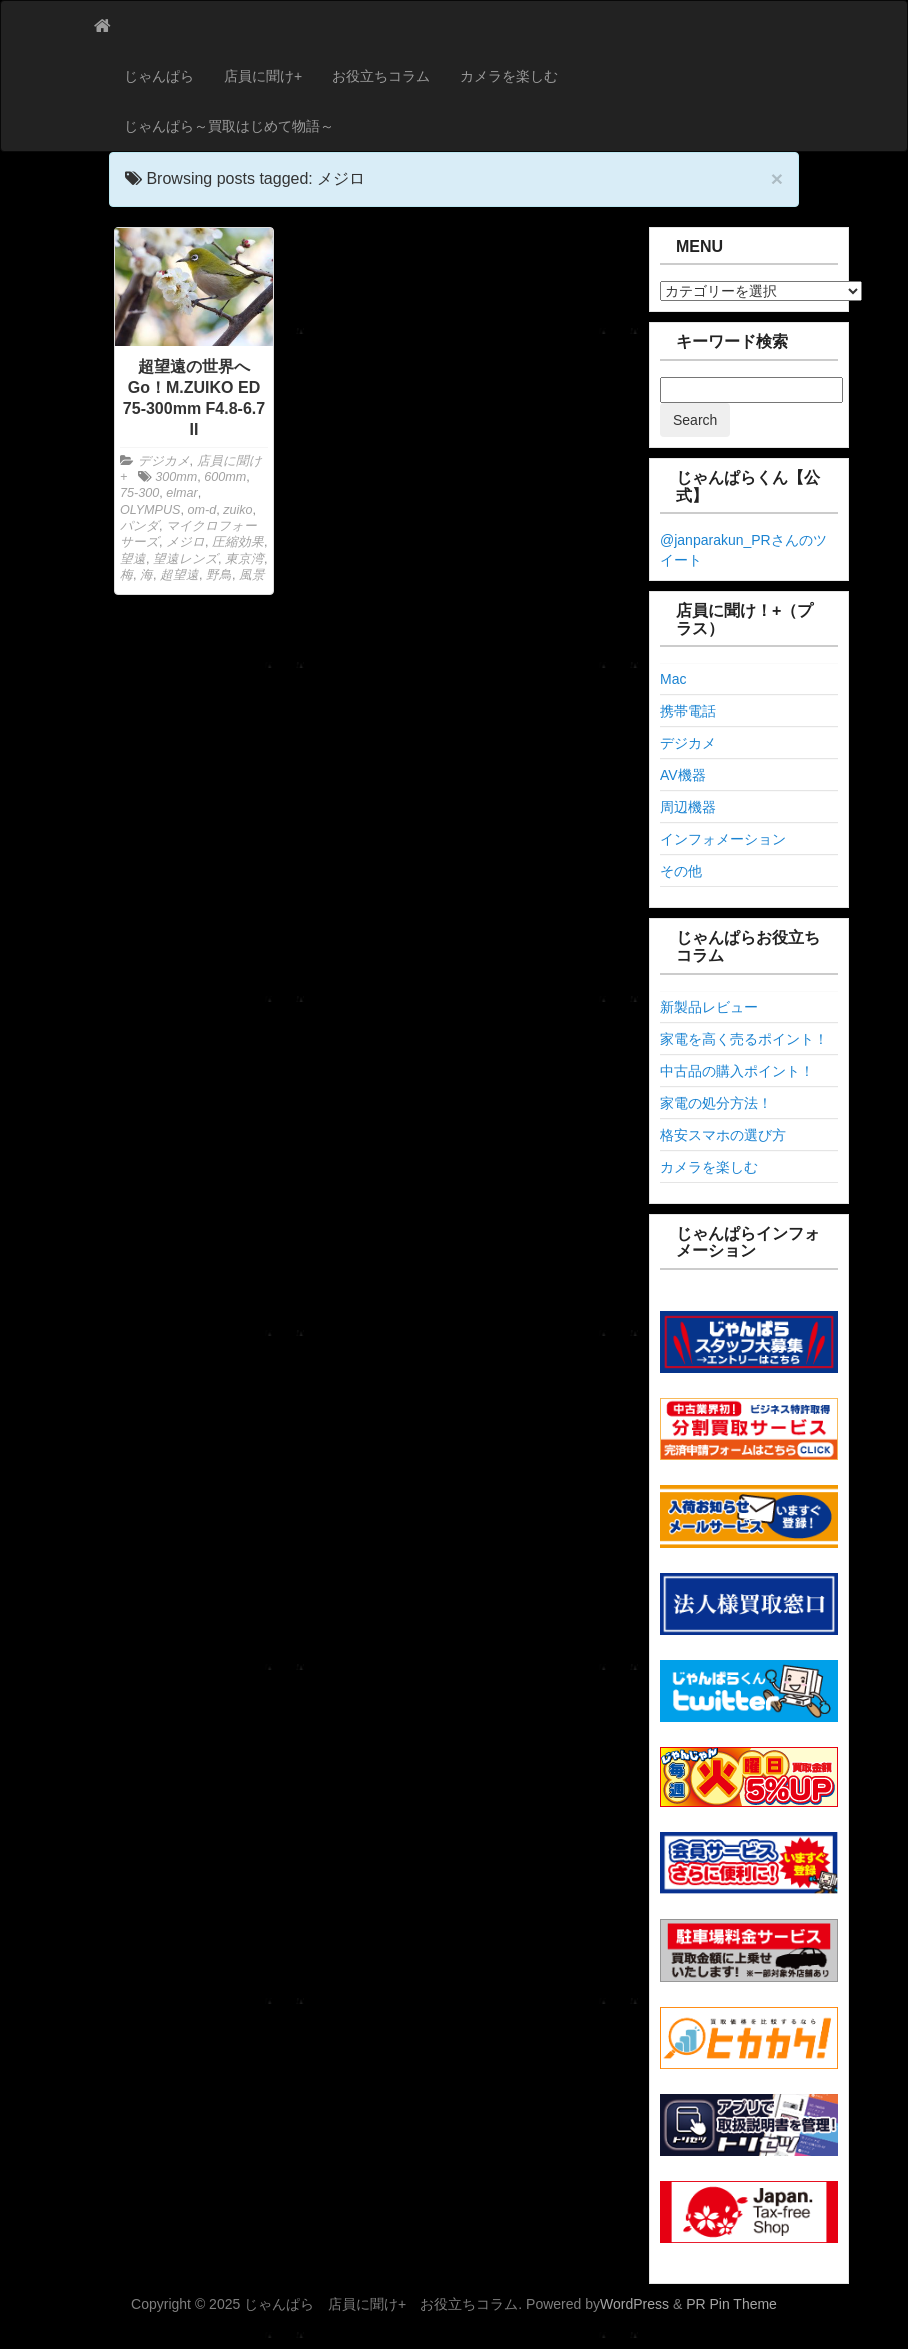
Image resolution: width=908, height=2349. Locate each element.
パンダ (139, 526)
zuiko (237, 510)
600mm (225, 477)
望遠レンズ (185, 559)
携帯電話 (688, 711)
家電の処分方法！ (716, 1103)
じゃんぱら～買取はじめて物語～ (229, 126)
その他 (681, 871)
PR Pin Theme (731, 2304)
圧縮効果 (238, 542)
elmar (182, 493)
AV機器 (683, 775)
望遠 (133, 559)
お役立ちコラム (381, 76)
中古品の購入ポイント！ (737, 1071)
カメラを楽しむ (509, 76)
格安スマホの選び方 (723, 1135)
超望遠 (179, 575)
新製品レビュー (709, 1007)
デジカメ (164, 461)
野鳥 (219, 575)
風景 (252, 575)
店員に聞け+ (263, 76)
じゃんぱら (159, 76)
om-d (201, 510)
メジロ (185, 542)
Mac (673, 679)
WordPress (634, 2304)
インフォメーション (723, 839)
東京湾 (244, 559)
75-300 (139, 493)
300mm (176, 477)
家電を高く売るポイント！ (744, 1039)
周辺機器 (688, 807)
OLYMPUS (150, 510)
